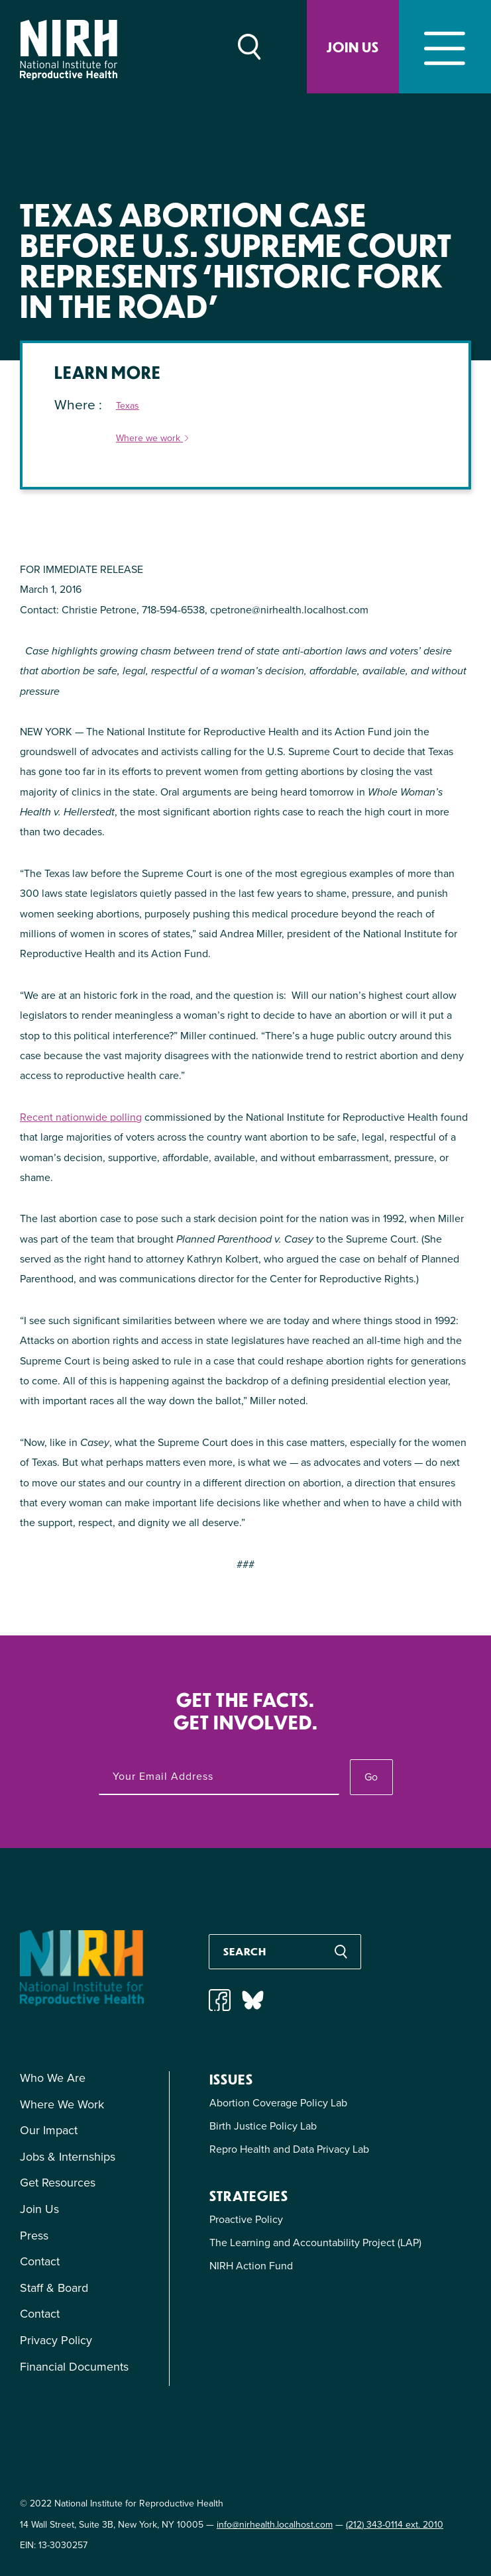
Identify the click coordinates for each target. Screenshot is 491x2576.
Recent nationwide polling (81, 1117)
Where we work (153, 438)
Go (371, 1776)
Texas (127, 406)
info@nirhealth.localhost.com (275, 2525)
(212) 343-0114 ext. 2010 (394, 2525)
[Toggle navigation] (445, 46)
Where (76, 404)
